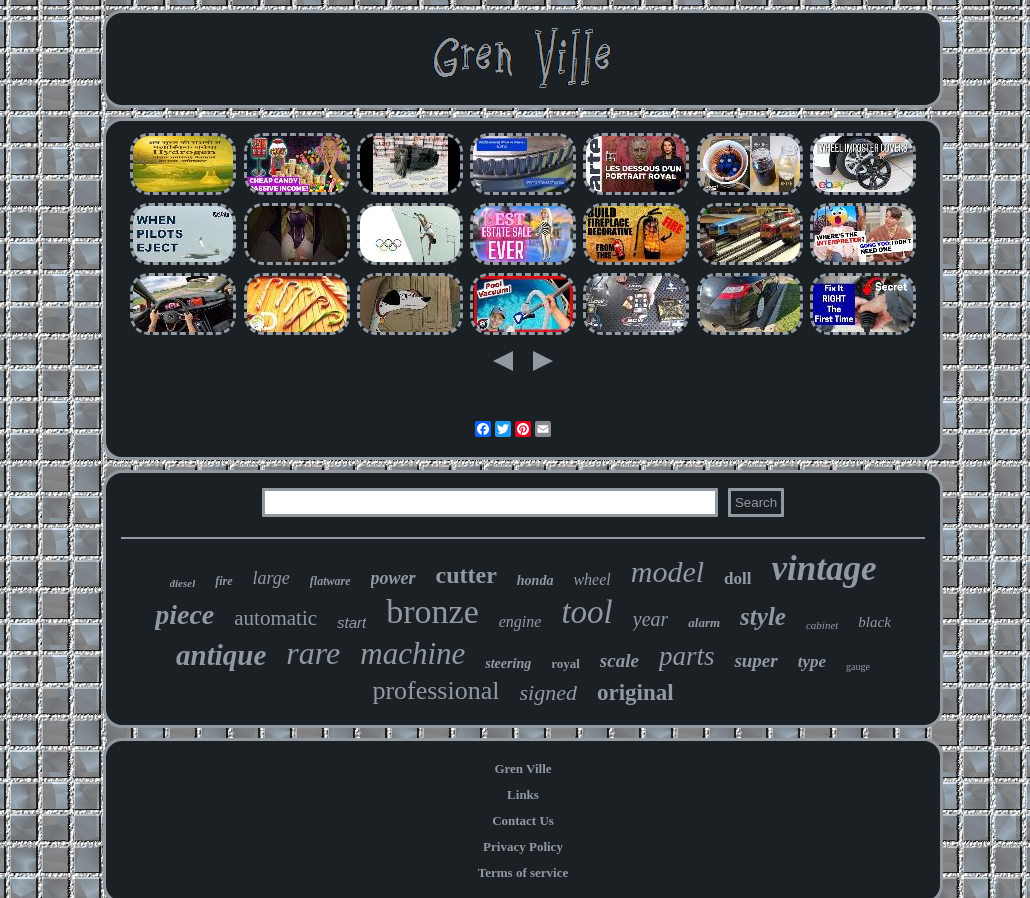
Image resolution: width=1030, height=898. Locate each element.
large (271, 578)
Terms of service (523, 872)
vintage (823, 568)
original (635, 692)
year (651, 619)
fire (223, 581)
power (393, 578)
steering (508, 663)
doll (737, 578)
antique (221, 655)
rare (313, 653)
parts (687, 656)
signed (547, 692)
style (763, 616)
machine (412, 653)
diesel (183, 583)
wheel (591, 579)
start (351, 622)
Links (523, 794)
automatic (275, 618)
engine (520, 621)
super (755, 660)
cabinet (822, 625)
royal (565, 663)
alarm (704, 622)
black (874, 622)
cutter (466, 575)
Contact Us (523, 820)
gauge (858, 666)
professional (435, 690)
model (667, 571)
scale (619, 660)
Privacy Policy (523, 846)
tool (586, 612)
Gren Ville (522, 768)
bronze (432, 611)
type (812, 661)
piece (184, 614)
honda (535, 580)
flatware (330, 581)
